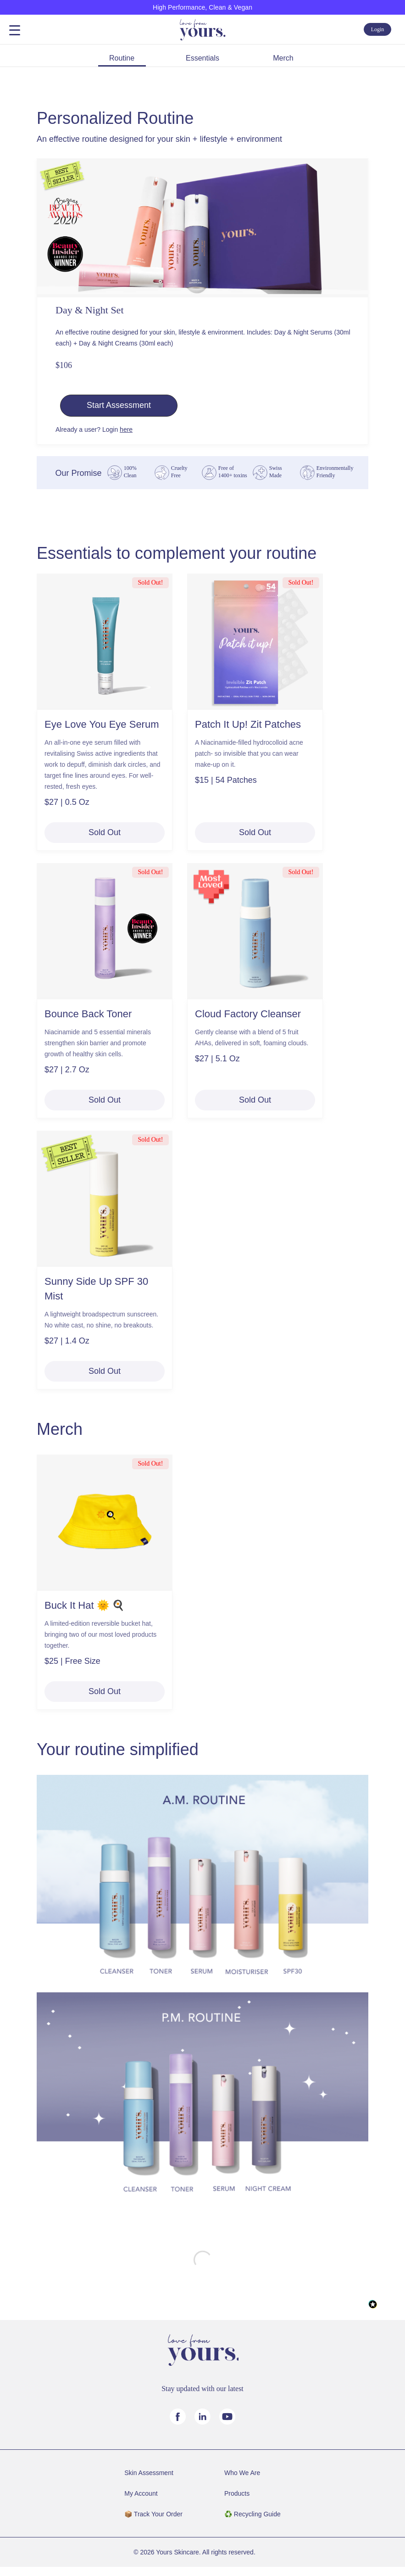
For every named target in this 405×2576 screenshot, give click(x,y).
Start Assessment (119, 405)
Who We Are (242, 2472)
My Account (140, 2493)
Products (237, 2493)
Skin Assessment (148, 2472)
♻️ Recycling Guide (252, 2514)
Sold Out (105, 832)
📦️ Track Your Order (153, 2514)
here (126, 429)
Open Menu (14, 30)
